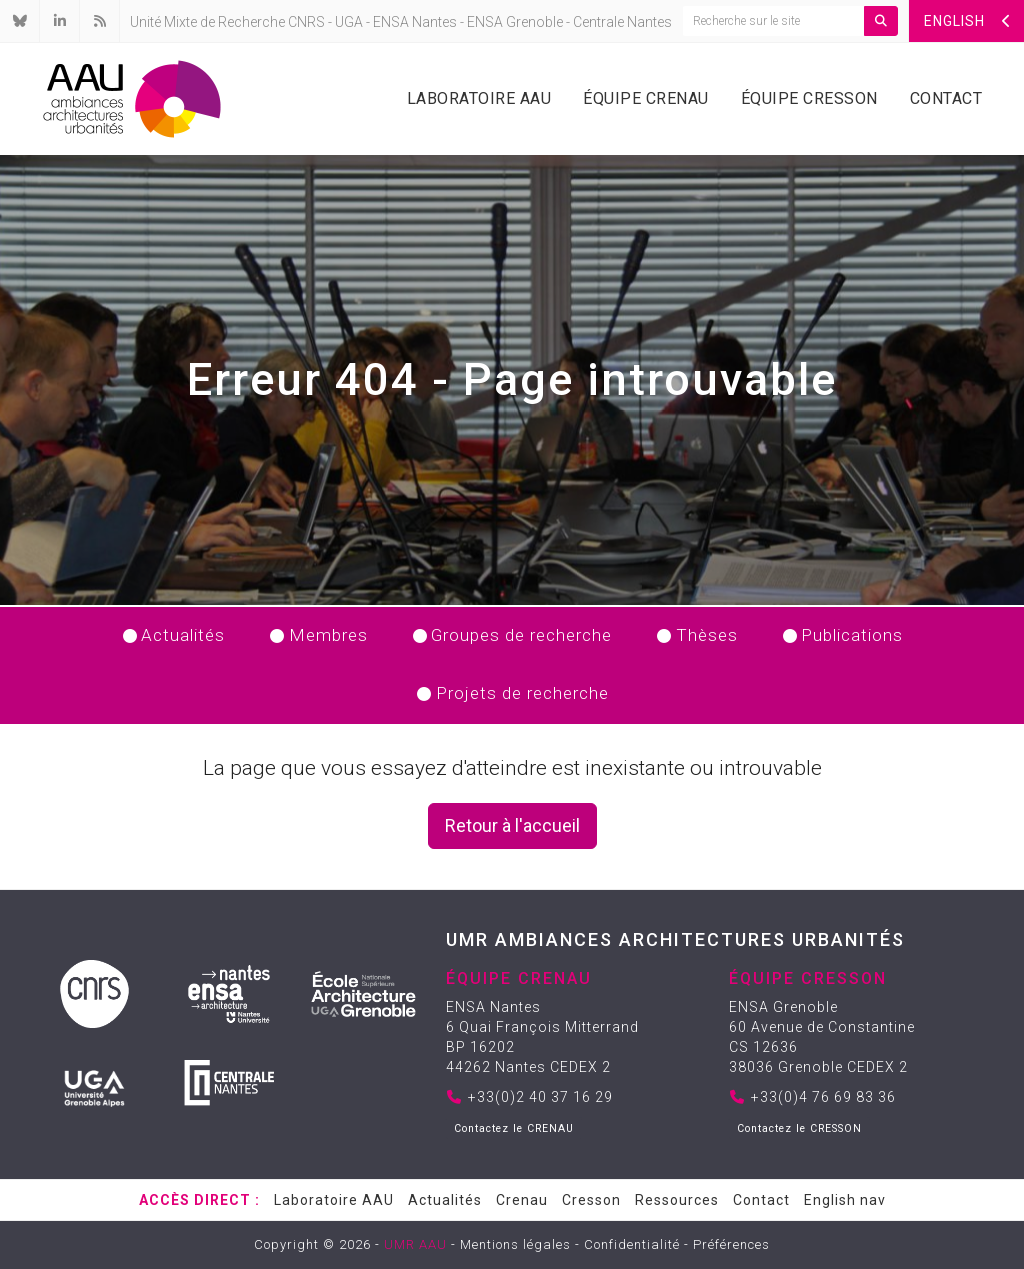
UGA (349, 22)
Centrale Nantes (622, 22)
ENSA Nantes (415, 22)
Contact (946, 98)
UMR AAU (415, 1244)
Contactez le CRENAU (514, 1128)
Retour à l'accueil (512, 825)
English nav (845, 1200)
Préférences (731, 1244)
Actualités (445, 1200)
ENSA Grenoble (515, 22)
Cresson (591, 1200)
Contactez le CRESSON (799, 1128)
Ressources (677, 1200)
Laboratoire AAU (479, 98)
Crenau (522, 1200)
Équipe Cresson (809, 98)
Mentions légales (515, 1244)
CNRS (306, 22)
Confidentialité (632, 1244)
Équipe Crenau (646, 98)
